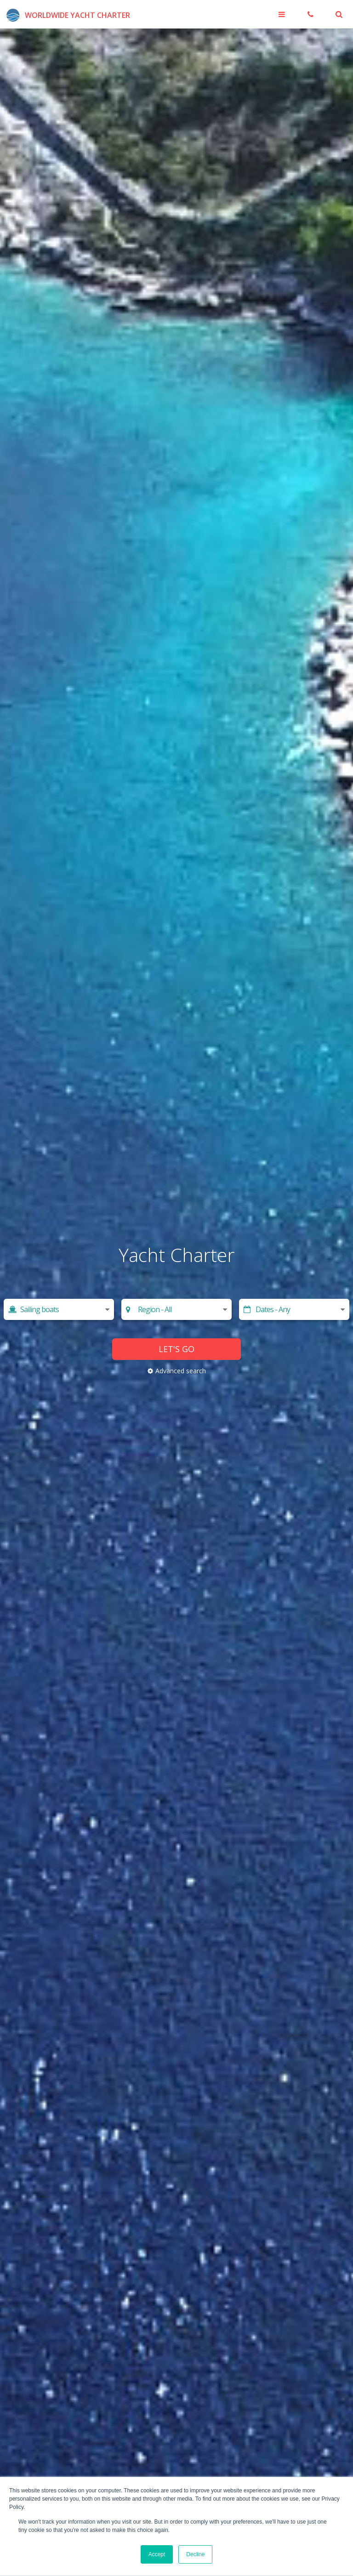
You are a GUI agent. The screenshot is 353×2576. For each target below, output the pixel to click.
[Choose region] (176, 1309)
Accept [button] (156, 2554)
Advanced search (180, 1370)
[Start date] (294, 1309)
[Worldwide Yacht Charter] (67, 14)
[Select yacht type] (59, 1309)
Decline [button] (195, 2554)
